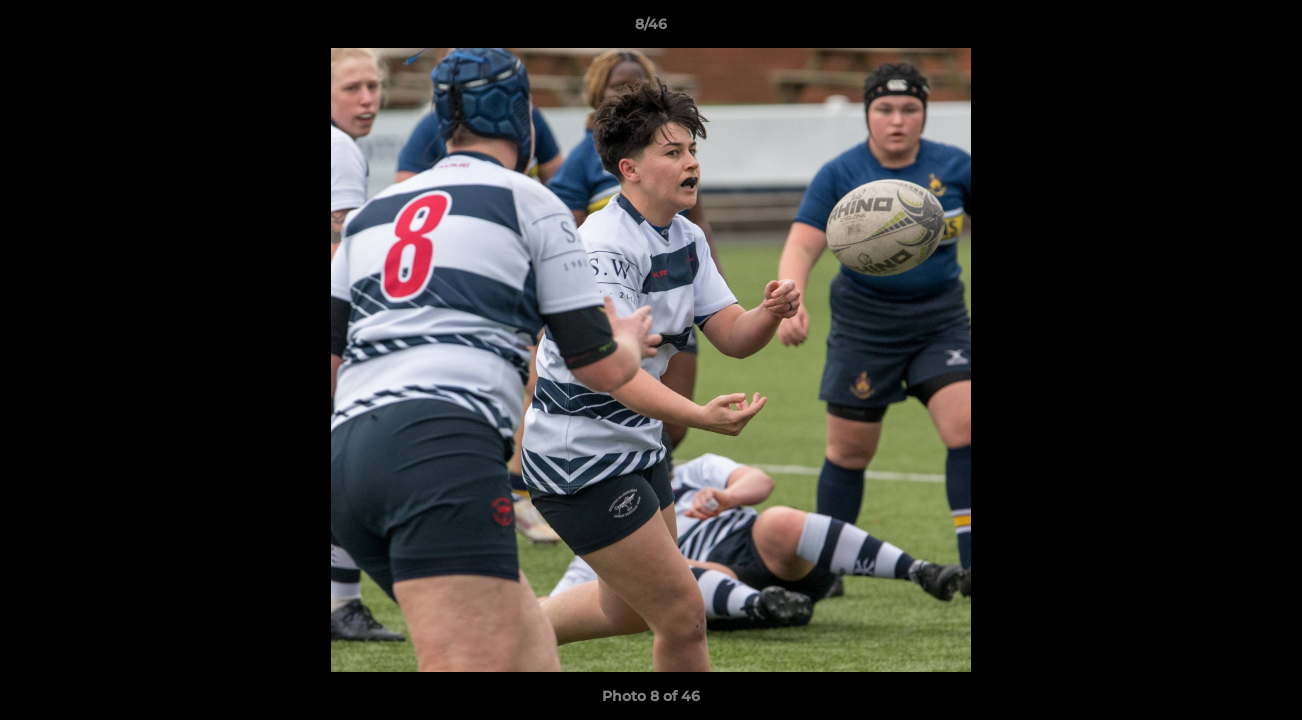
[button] (1266, 29)
